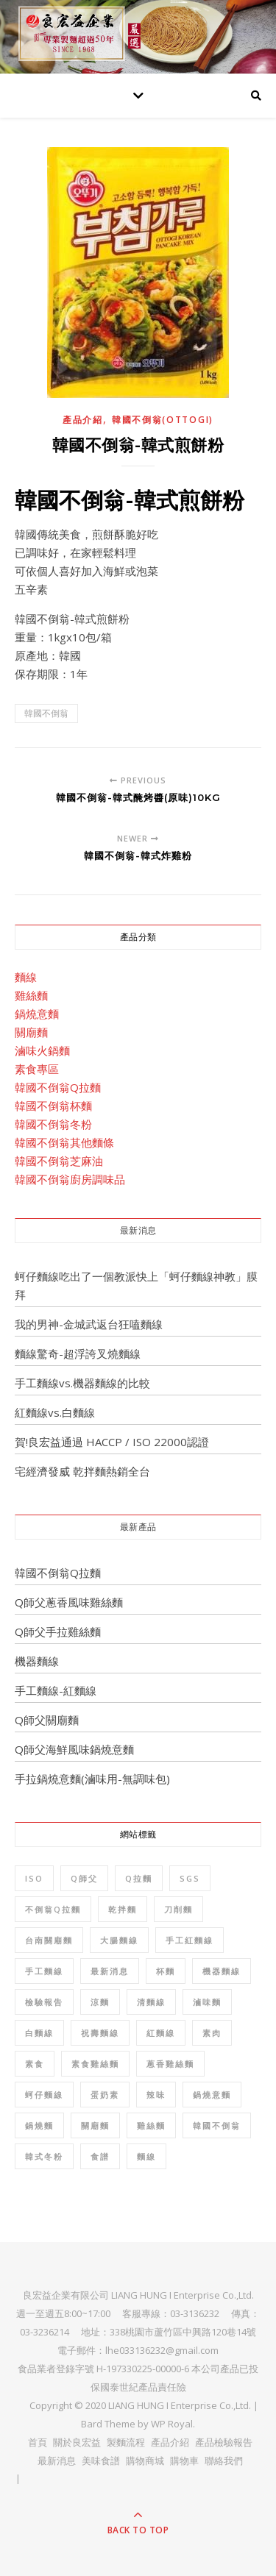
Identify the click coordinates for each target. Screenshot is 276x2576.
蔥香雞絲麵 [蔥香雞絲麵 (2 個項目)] (170, 2063)
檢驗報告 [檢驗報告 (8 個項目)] (44, 2001)
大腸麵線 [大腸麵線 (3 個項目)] (119, 1940)
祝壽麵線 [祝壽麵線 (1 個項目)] (100, 2032)
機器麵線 (37, 1661)
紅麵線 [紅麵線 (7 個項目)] (160, 2032)
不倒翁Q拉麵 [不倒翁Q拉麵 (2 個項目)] (53, 1909)
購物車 (184, 2460)
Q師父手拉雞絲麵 (58, 1631)
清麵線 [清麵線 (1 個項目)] (151, 2001)
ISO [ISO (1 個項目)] (34, 1878)
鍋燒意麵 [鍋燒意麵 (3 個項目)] (212, 2094)
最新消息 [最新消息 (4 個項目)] (110, 1971)
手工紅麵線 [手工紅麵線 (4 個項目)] (189, 1940)
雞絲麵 (31, 995)
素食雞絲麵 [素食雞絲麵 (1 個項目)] (95, 2063)
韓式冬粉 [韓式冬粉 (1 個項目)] (44, 2156)
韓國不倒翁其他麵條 (64, 1142)
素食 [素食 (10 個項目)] (34, 2063)
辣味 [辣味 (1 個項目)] (156, 2094)
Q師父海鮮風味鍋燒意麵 (74, 1749)
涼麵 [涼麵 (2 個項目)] (100, 2001)
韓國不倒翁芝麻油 (59, 1160)
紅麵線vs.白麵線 (55, 1412)
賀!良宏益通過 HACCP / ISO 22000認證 (112, 1441)
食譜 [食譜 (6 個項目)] (100, 2156)
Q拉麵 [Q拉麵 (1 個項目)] (138, 1878)
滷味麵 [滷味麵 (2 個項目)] (207, 2001)
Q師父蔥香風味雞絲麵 (69, 1602)
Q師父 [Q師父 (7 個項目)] (84, 1878)
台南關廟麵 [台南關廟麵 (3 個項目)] (49, 1940)
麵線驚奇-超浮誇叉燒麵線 (78, 1353)
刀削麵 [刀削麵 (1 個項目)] (178, 1909)
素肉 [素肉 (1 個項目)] (212, 2032)
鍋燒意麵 (37, 1013)
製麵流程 (126, 2442)
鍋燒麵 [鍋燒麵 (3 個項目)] (39, 2125)
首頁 (37, 2442)
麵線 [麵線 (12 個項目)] (146, 2156)
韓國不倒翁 (46, 713)
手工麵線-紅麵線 (55, 1690)
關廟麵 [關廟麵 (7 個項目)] (95, 2125)
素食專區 (37, 1068)
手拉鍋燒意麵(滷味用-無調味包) (92, 1778)
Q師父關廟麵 (47, 1719)
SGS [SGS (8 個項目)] (190, 1878)
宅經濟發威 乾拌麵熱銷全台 (82, 1471)
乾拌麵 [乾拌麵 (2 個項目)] (122, 1909)
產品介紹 (83, 419)
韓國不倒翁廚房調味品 (70, 1179)
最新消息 (138, 1230)
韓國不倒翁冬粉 (53, 1124)
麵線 (26, 976)
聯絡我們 (224, 2460)
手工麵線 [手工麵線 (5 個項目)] (44, 1971)
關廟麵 (31, 1032)
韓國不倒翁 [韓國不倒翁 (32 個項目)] (217, 2125)
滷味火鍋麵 (42, 1050)
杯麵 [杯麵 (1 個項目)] (165, 1971)
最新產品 (138, 1526)
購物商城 (145, 2460)
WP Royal (172, 2423)
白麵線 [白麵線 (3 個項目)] (39, 2032)
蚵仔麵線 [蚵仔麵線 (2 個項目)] (44, 2094)
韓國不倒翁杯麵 (53, 1105)
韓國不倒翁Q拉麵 (58, 1087)
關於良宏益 (77, 2442)
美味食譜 (101, 2460)
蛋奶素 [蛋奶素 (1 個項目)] (105, 2094)
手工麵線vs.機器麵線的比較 (82, 1383)
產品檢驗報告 (223, 2442)
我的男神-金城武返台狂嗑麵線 (89, 1324)
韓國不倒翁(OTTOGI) (162, 419)
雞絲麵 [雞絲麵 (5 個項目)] (151, 2125)
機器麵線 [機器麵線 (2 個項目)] (221, 1971)
